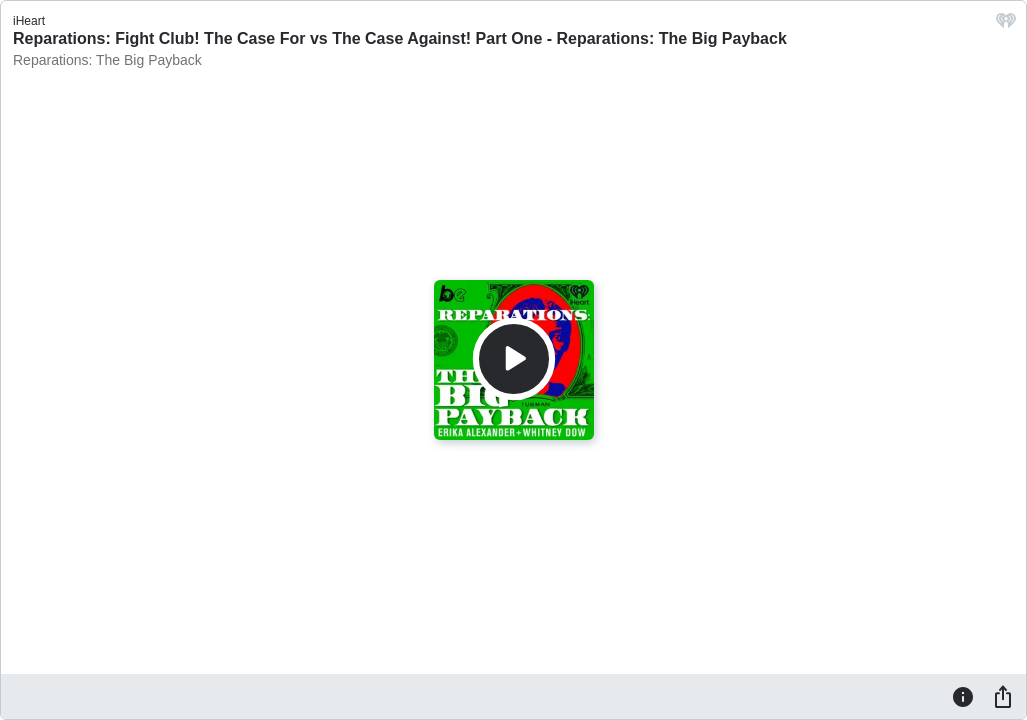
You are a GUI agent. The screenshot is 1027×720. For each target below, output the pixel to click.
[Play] (514, 359)
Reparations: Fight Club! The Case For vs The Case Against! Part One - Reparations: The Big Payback (400, 38)
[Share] (1003, 696)
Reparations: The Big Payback (107, 60)
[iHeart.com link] (1006, 25)
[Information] (963, 696)
